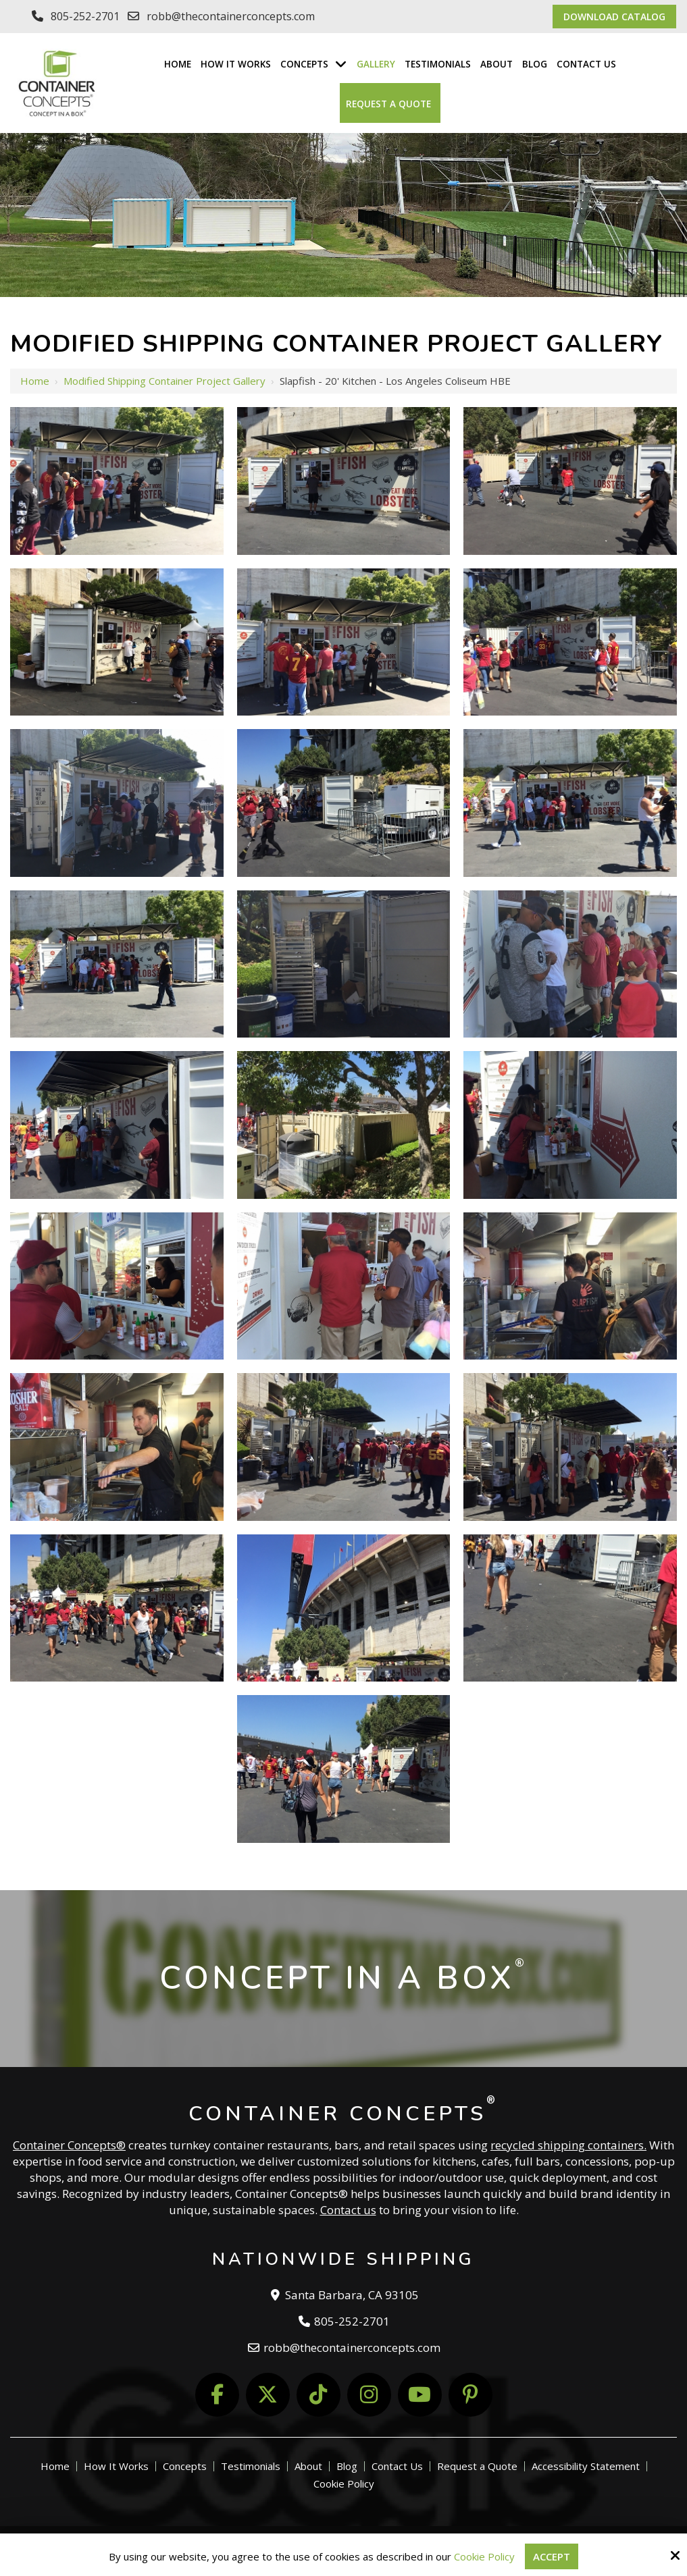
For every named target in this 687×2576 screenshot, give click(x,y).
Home (34, 380)
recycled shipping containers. (568, 2145)
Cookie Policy (484, 2556)
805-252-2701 (85, 16)
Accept (551, 2556)
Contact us (348, 2210)
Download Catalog (614, 16)
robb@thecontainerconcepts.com (231, 16)
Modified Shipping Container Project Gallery (164, 380)
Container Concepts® (69, 2145)
